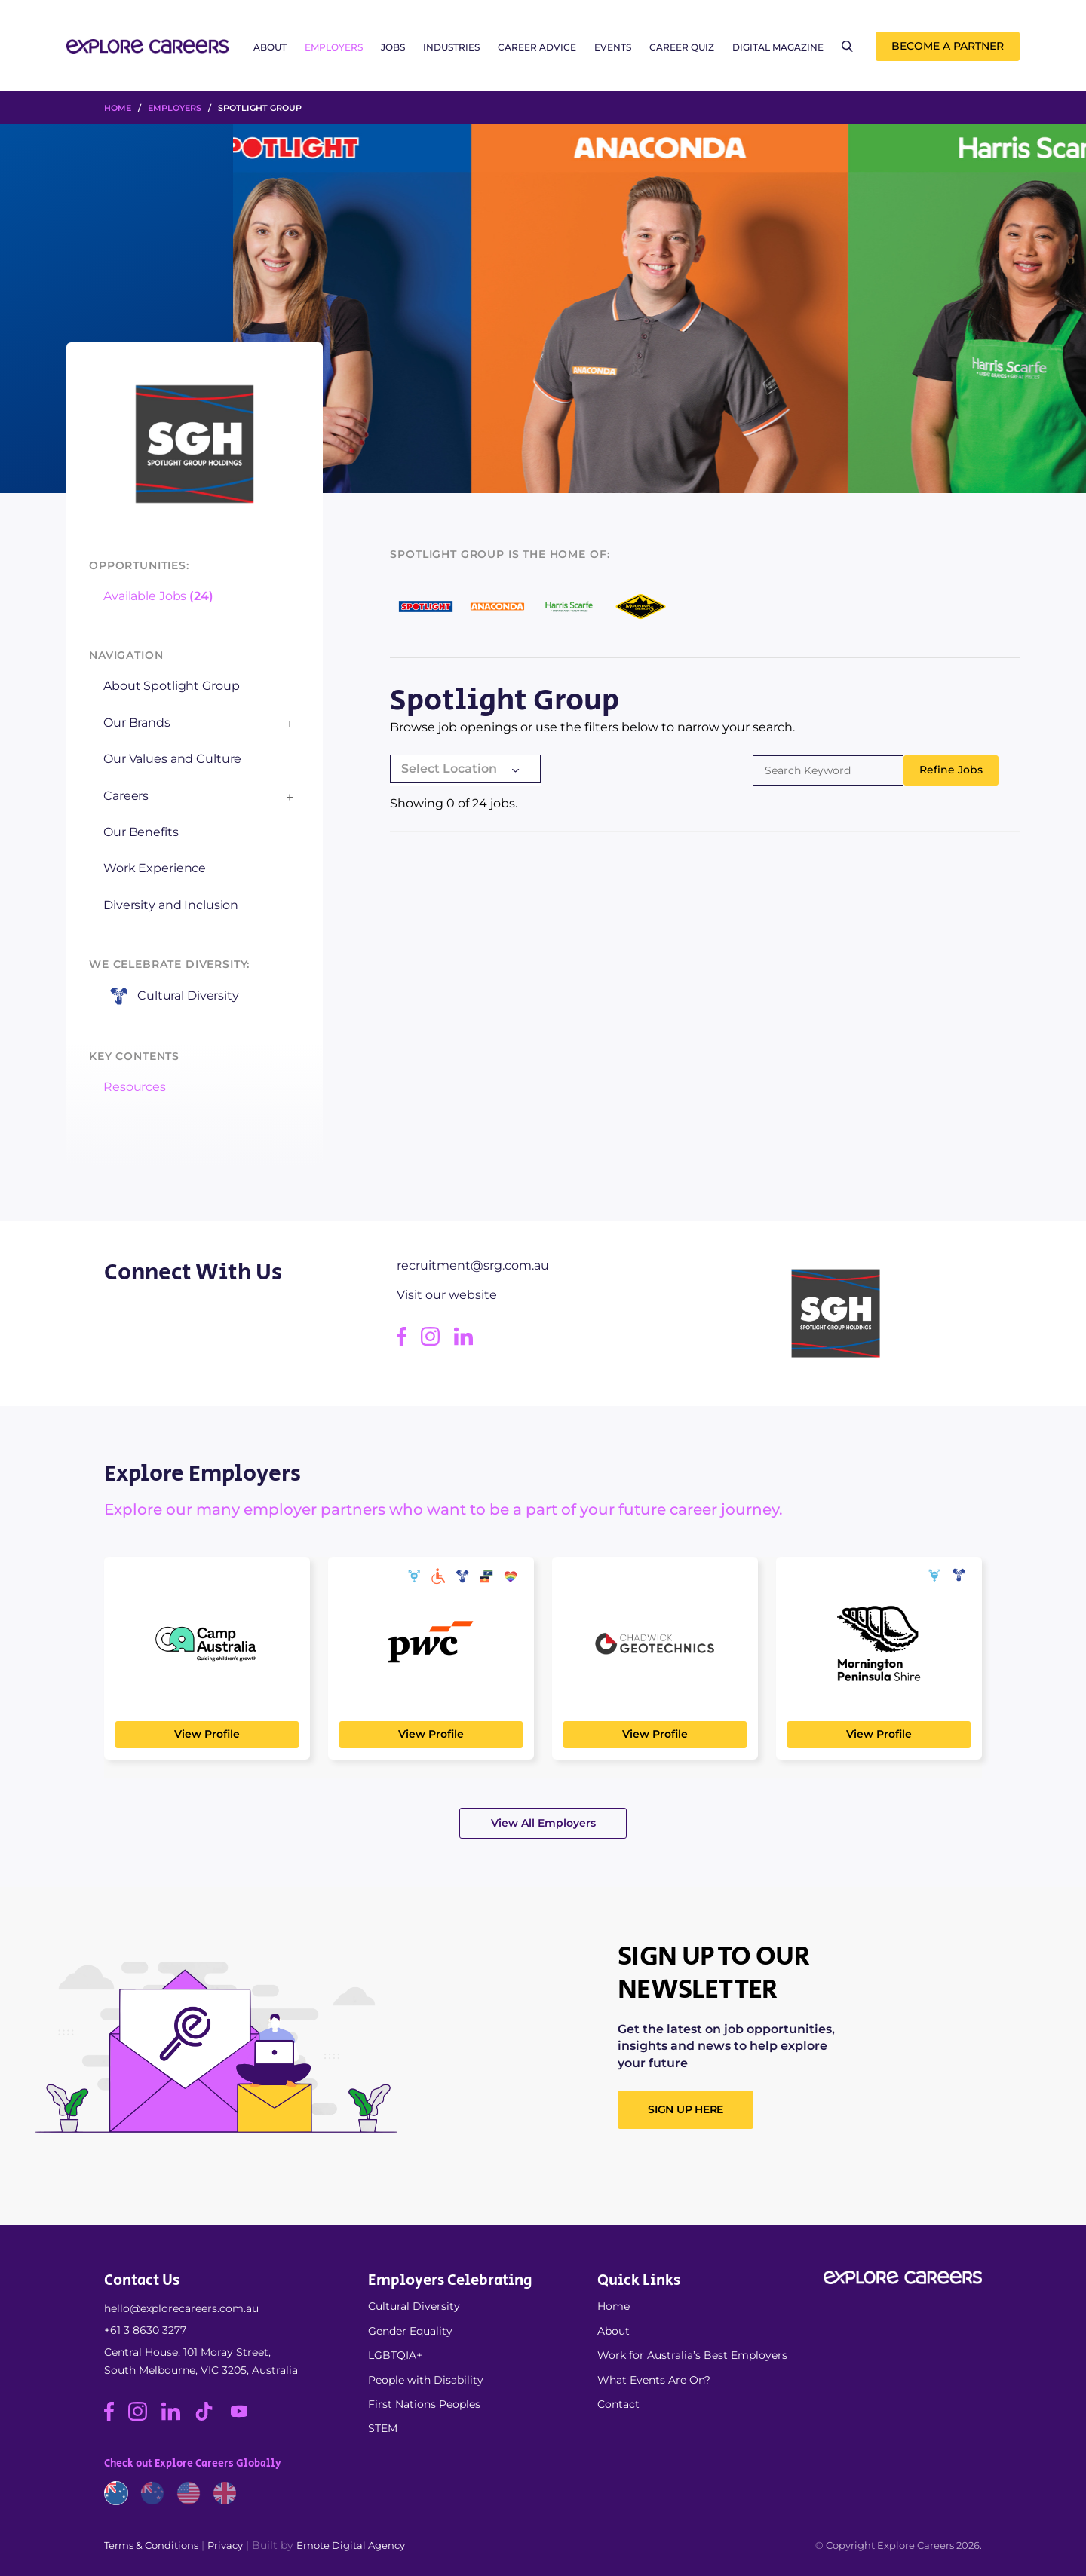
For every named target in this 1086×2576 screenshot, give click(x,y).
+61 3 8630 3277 (145, 2330)
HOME (117, 108)
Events (612, 47)
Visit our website (447, 1295)
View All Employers (543, 1823)
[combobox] (465, 770)
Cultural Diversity (414, 2306)
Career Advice (537, 47)
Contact (618, 2404)
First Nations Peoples (424, 2404)
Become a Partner (947, 46)
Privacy (225, 2545)
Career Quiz (681, 47)
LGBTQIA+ (395, 2355)
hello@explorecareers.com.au (181, 2308)
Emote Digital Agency (350, 2545)
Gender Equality (410, 2331)
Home (613, 2306)
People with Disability (425, 2380)
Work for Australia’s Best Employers (692, 2355)
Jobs (393, 47)
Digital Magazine (778, 47)
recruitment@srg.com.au (473, 1265)
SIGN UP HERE (685, 2109)
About (270, 47)
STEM (382, 2428)
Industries (451, 47)
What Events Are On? (653, 2380)
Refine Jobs (951, 769)
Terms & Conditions (151, 2545)
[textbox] (465, 769)
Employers (334, 47)
